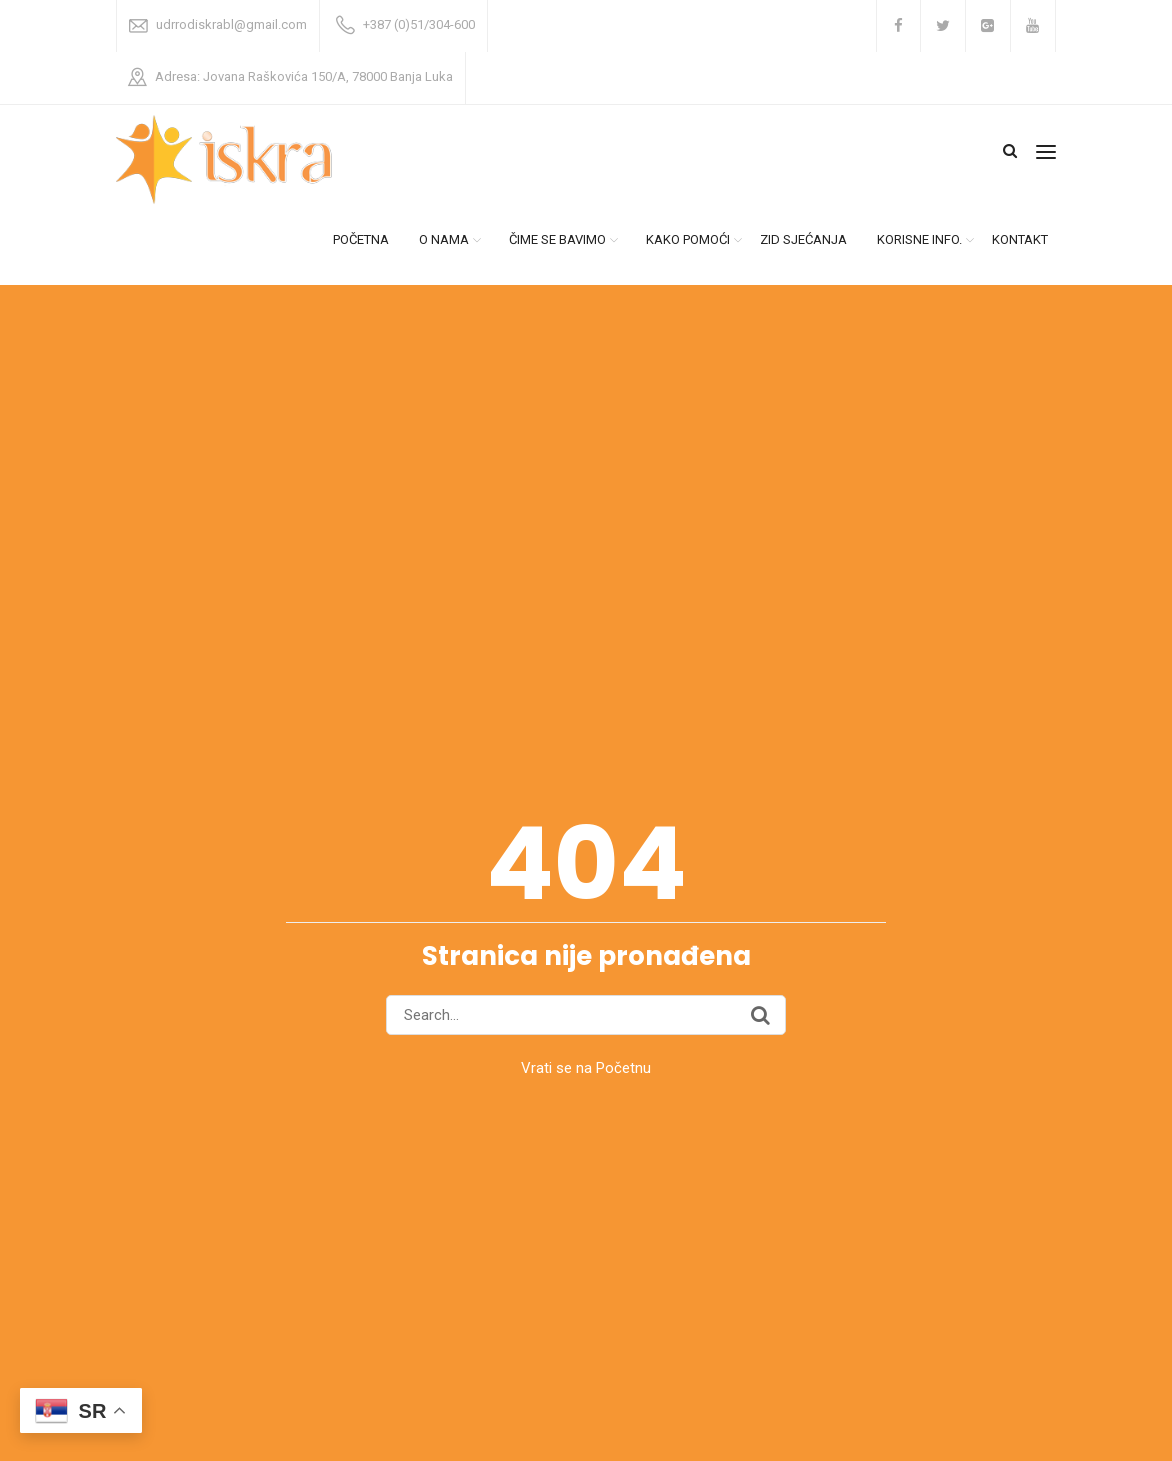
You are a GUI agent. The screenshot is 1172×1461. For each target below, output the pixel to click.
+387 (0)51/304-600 (419, 24)
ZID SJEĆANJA (803, 239)
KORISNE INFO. (919, 239)
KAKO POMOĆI (688, 239)
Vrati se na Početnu (586, 1068)
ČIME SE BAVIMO (557, 239)
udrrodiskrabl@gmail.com (231, 24)
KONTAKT (1020, 239)
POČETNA (361, 239)
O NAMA (444, 239)
